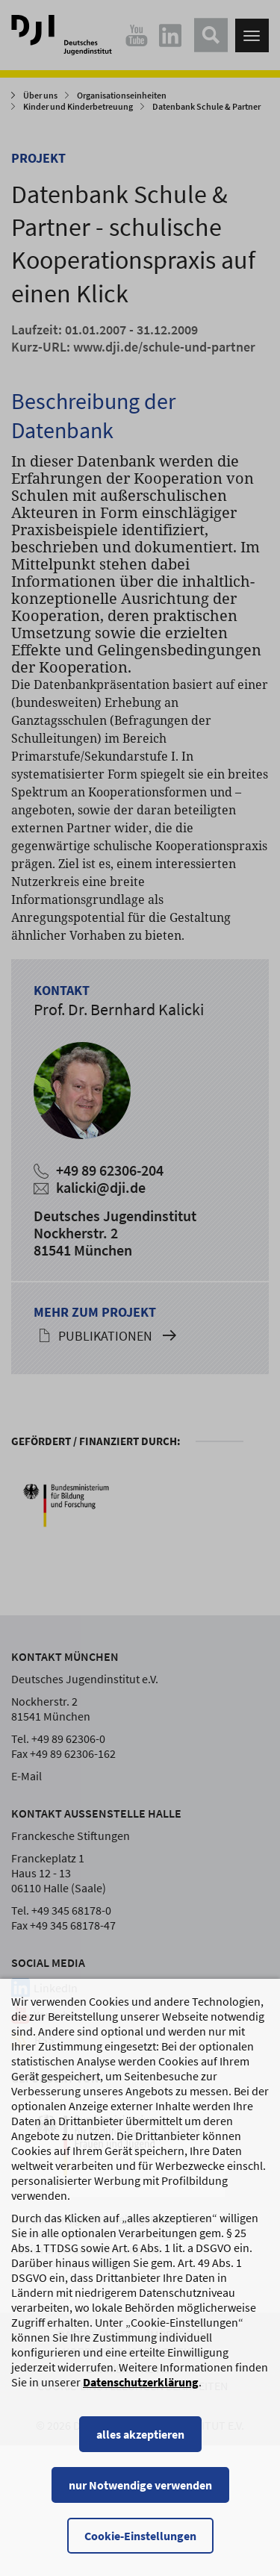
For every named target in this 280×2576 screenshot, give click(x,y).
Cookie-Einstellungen (140, 2550)
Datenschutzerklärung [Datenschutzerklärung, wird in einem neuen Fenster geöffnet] (141, 2396)
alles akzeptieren (140, 2449)
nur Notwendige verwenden (140, 2499)
